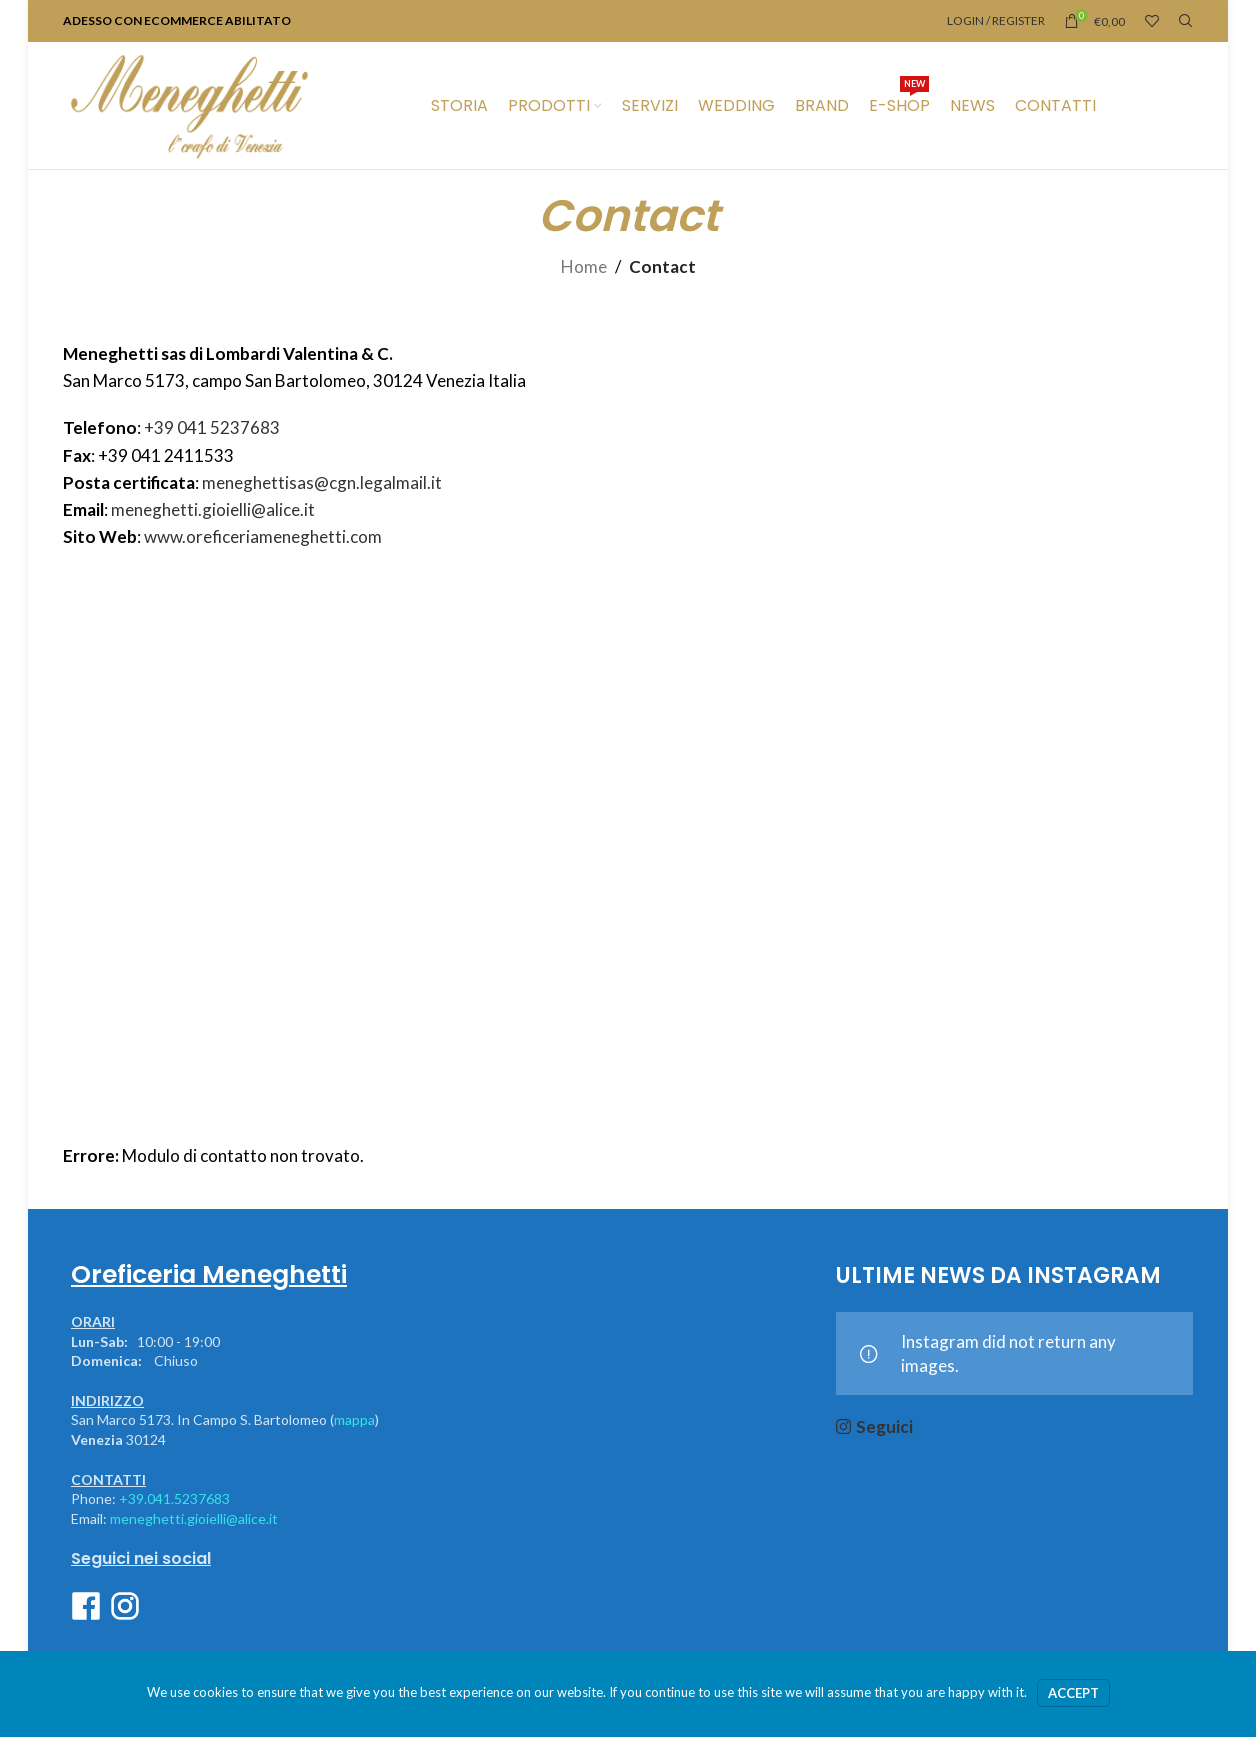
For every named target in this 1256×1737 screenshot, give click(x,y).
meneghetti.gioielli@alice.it (213, 509)
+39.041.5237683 (174, 1498)
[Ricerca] (1186, 21)
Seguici (884, 1426)
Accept (1073, 1693)
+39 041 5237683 (212, 427)
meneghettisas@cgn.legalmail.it (322, 482)
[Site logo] (189, 103)
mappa (354, 1419)
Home (584, 266)
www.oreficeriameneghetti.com (263, 536)
